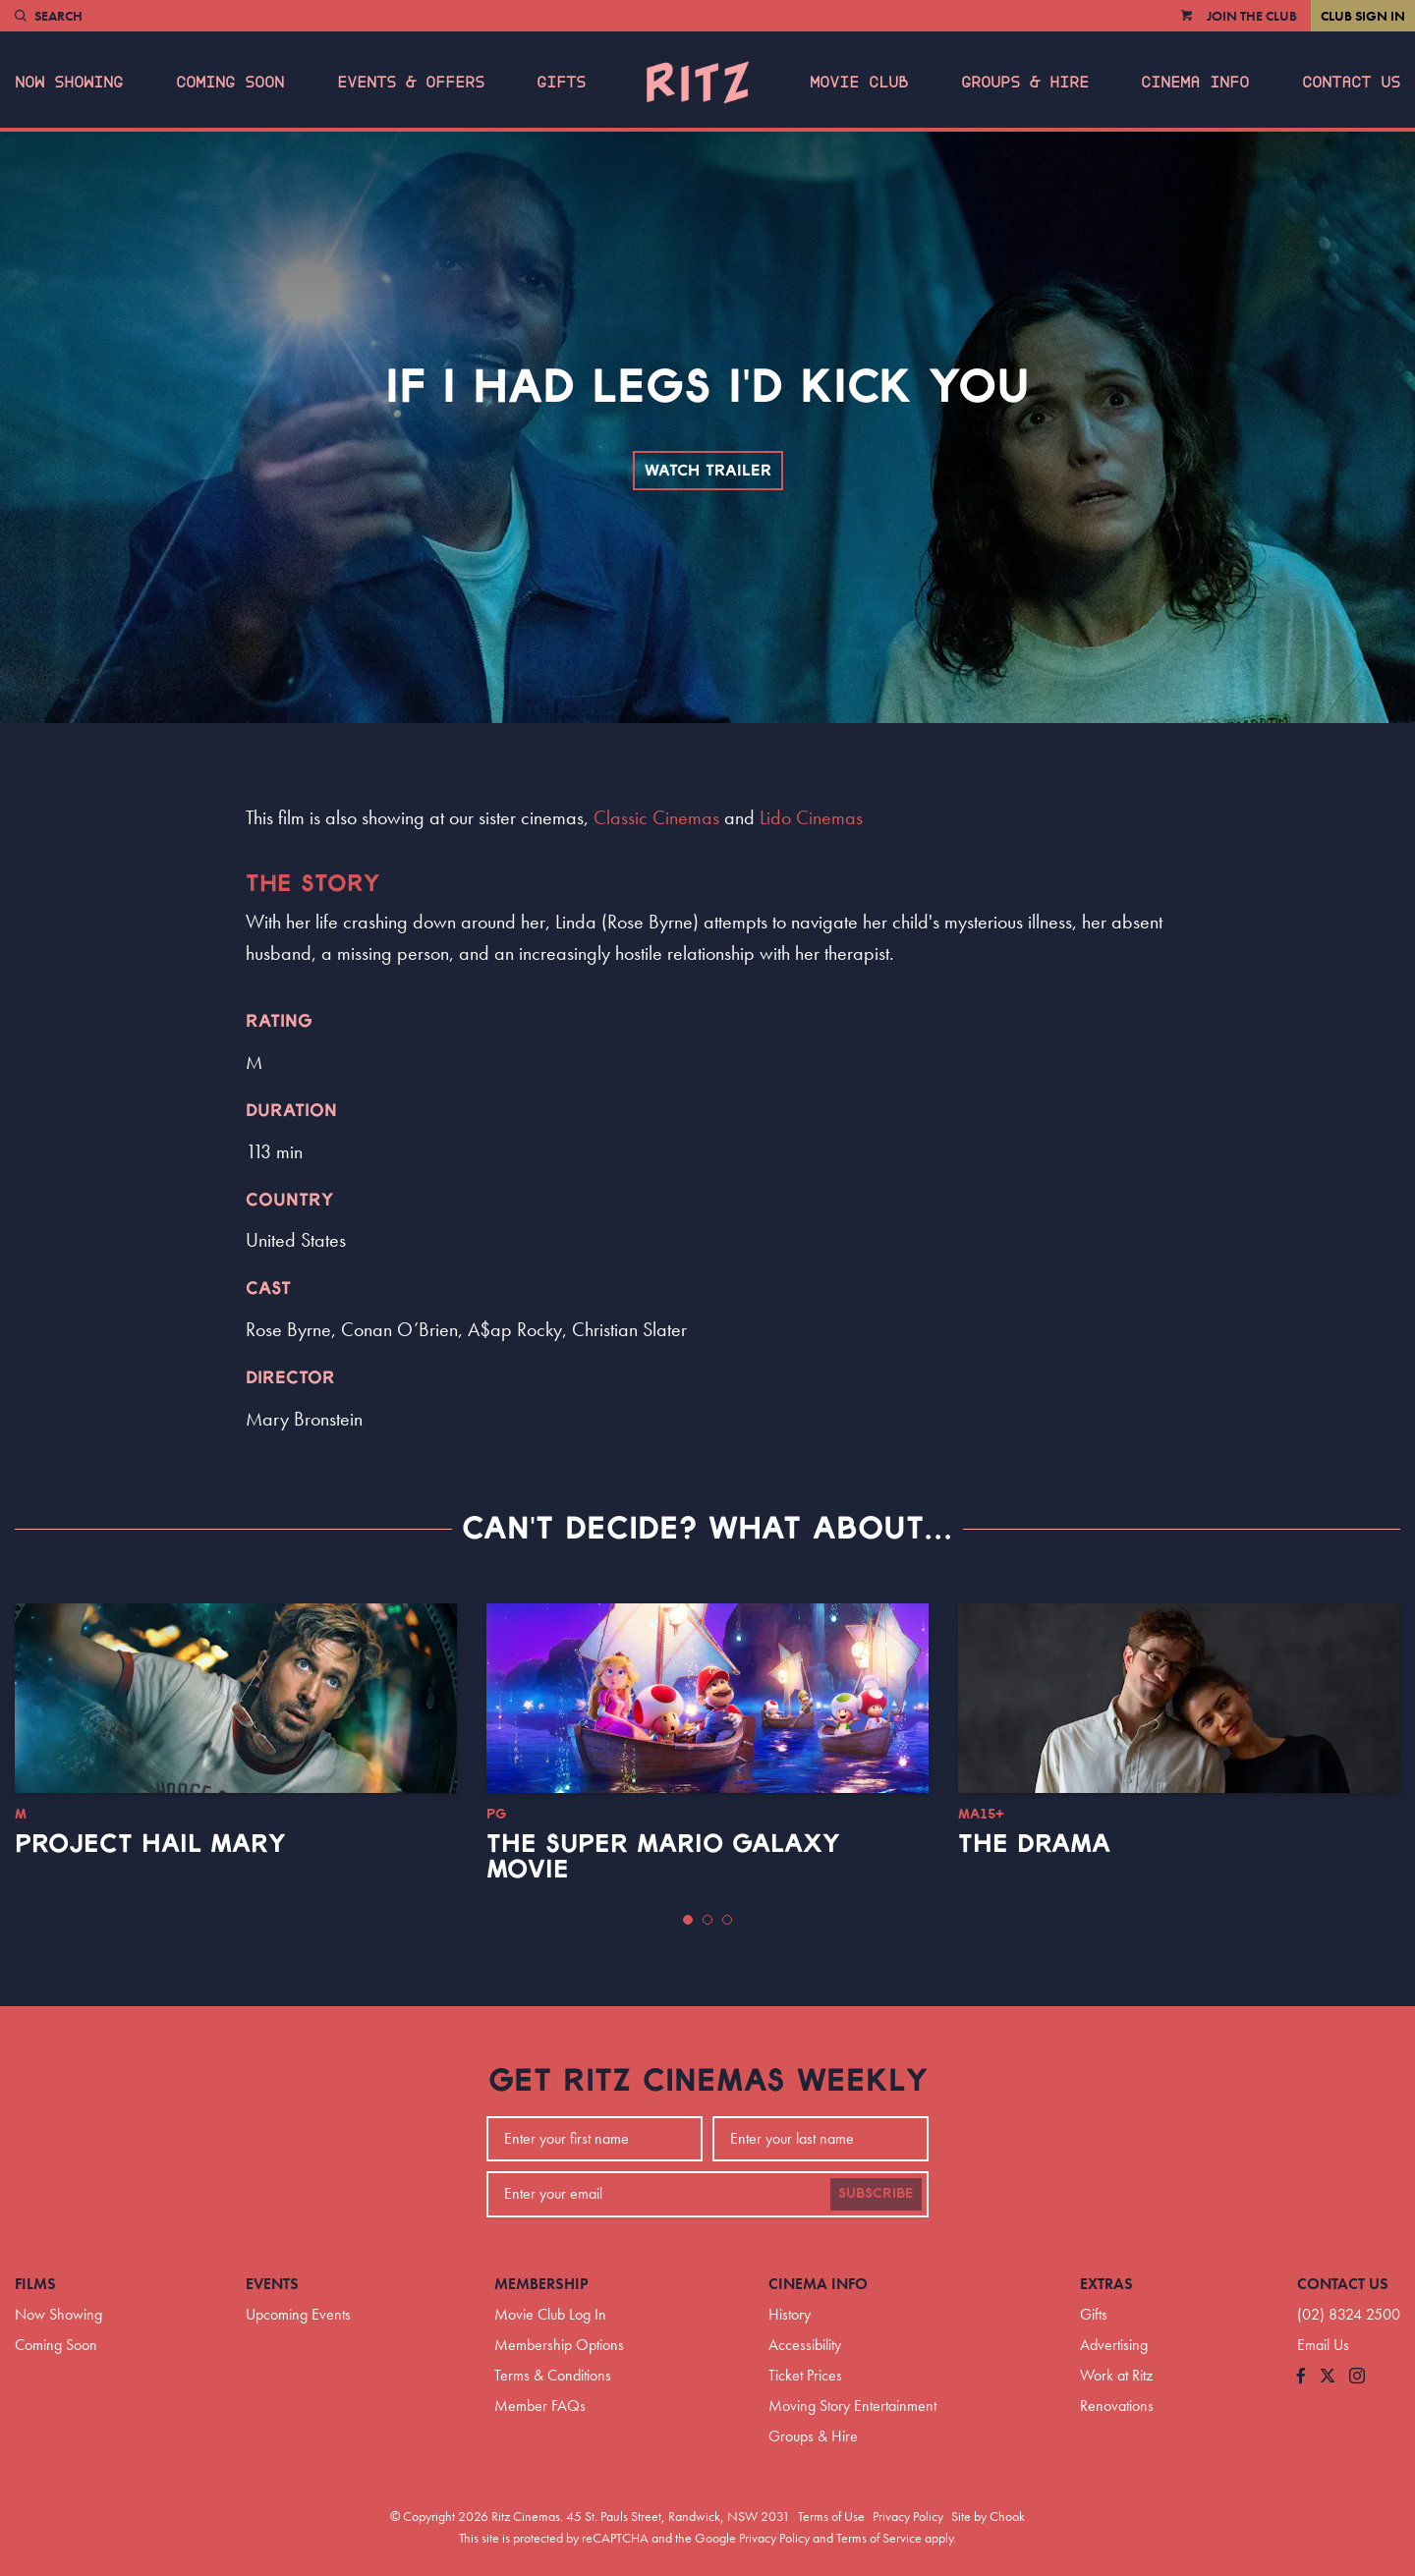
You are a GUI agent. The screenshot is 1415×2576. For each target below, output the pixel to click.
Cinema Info (1195, 82)
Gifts (561, 82)
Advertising (1114, 2344)
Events (272, 2283)
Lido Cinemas (811, 817)
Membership (541, 2283)
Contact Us (1351, 82)
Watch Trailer (708, 470)
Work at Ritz (1116, 2375)
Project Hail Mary (150, 1844)
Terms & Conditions (552, 2375)
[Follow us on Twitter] (1327, 2377)
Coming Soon (230, 82)
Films (35, 2283)
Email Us (1323, 2344)
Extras (1106, 2283)
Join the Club (1252, 16)
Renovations (1117, 2405)
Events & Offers (410, 82)
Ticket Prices (805, 2375)
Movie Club (859, 82)
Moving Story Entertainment (852, 2405)
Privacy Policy (908, 2516)
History (789, 2314)
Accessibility (804, 2344)
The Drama (1034, 1844)
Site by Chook (988, 2516)
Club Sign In (1363, 16)
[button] (688, 1920)
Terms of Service (879, 2538)
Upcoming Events (298, 2314)
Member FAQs (540, 2405)
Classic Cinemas (656, 817)
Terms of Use (831, 2516)
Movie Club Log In (550, 2314)
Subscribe (876, 2194)
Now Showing (69, 82)
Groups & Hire (1025, 82)
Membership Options (559, 2344)
